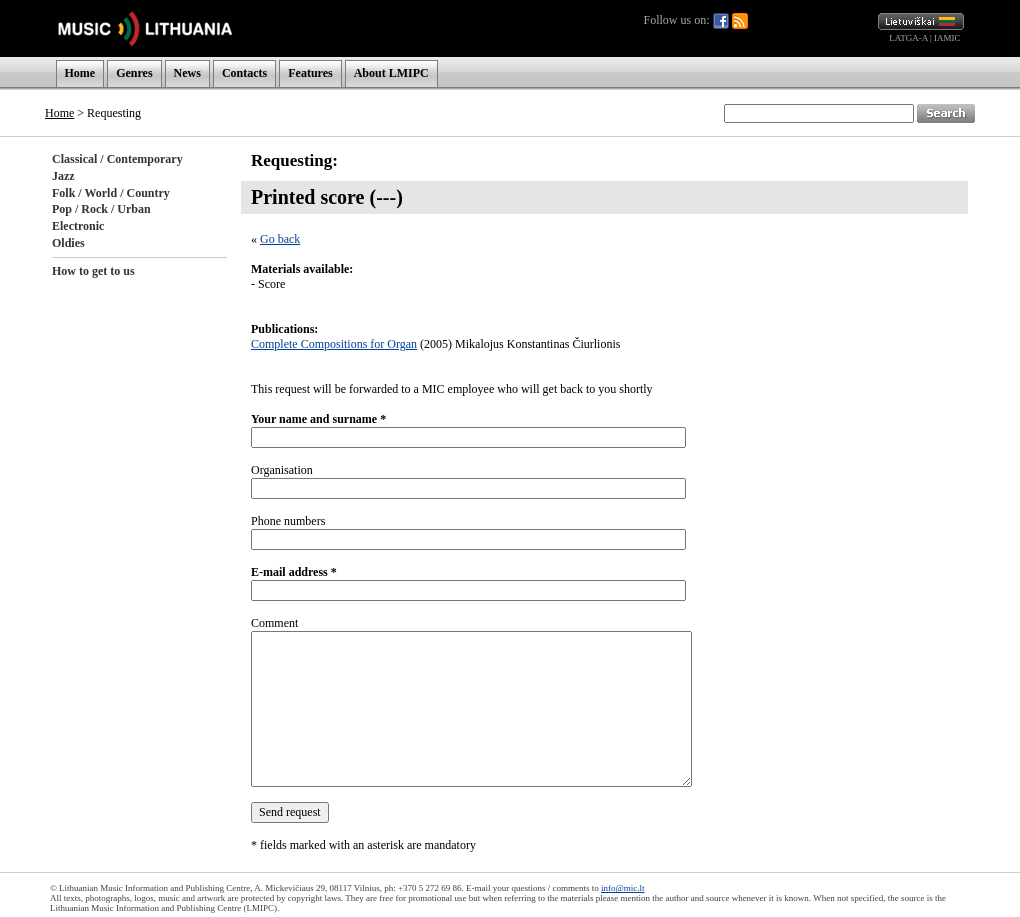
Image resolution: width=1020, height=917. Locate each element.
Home (80, 73)
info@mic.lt (623, 888)
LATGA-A (908, 38)
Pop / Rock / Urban (101, 209)
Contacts (244, 73)
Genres (134, 73)
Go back (280, 239)
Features (310, 73)
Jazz (63, 176)
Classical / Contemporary (117, 159)
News (187, 73)
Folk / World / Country (111, 193)
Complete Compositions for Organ (334, 344)
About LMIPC (391, 73)
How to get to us (93, 271)
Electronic (78, 226)
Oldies (68, 243)
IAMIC (947, 38)
